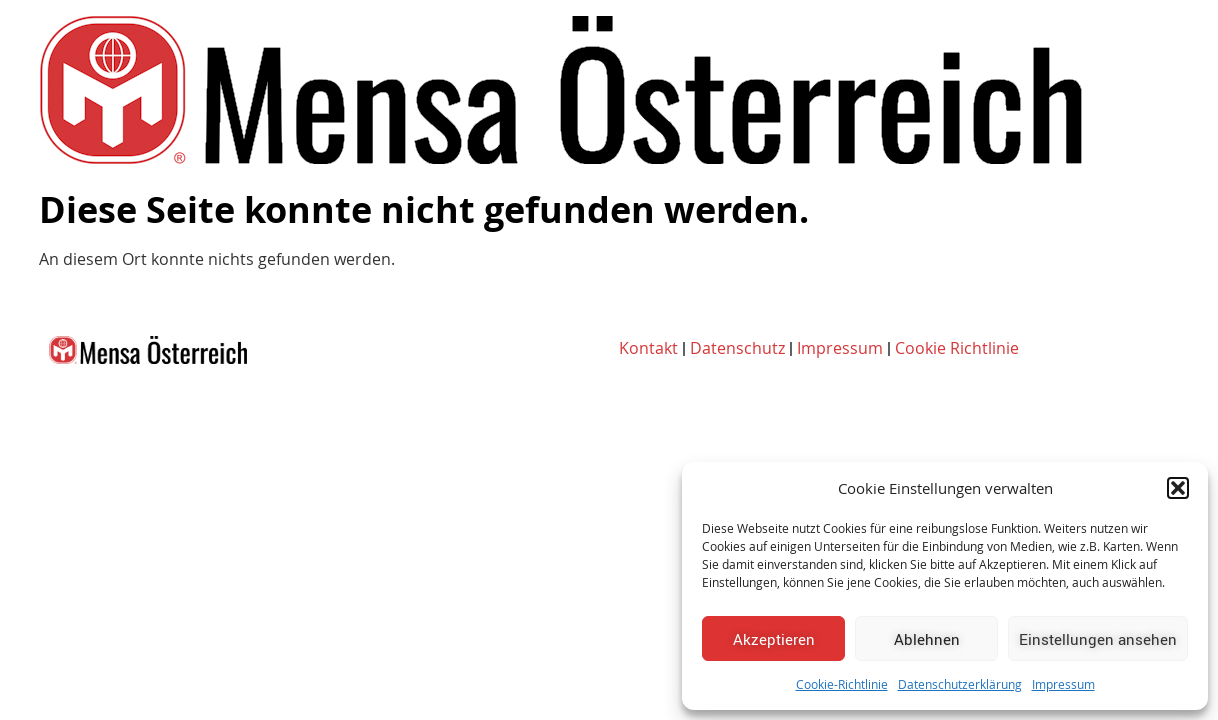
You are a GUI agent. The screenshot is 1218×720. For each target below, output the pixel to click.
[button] (1178, 488)
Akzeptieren (774, 639)
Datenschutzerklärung (960, 684)
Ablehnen (927, 639)
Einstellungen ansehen (1098, 639)
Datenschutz (737, 348)
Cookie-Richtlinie (842, 684)
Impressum (1063, 684)
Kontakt (648, 348)
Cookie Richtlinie (957, 348)
